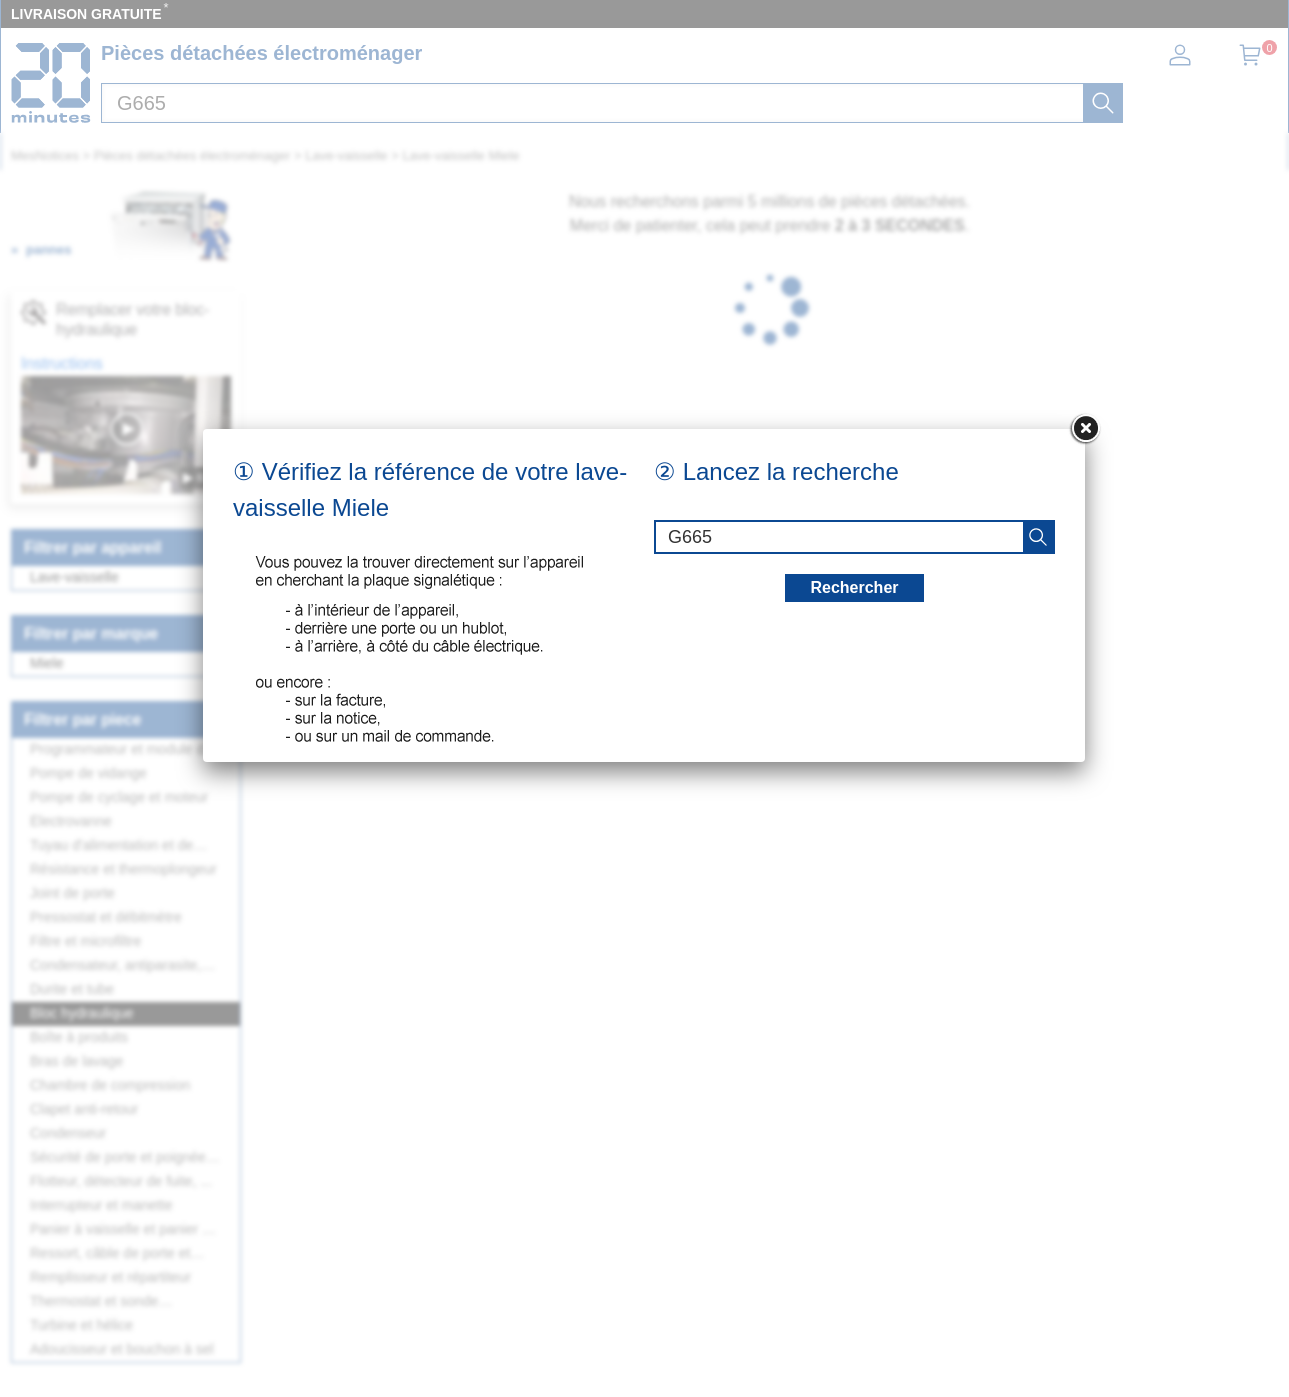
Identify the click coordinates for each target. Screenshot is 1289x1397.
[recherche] (1038, 537)
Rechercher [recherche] (854, 587)
